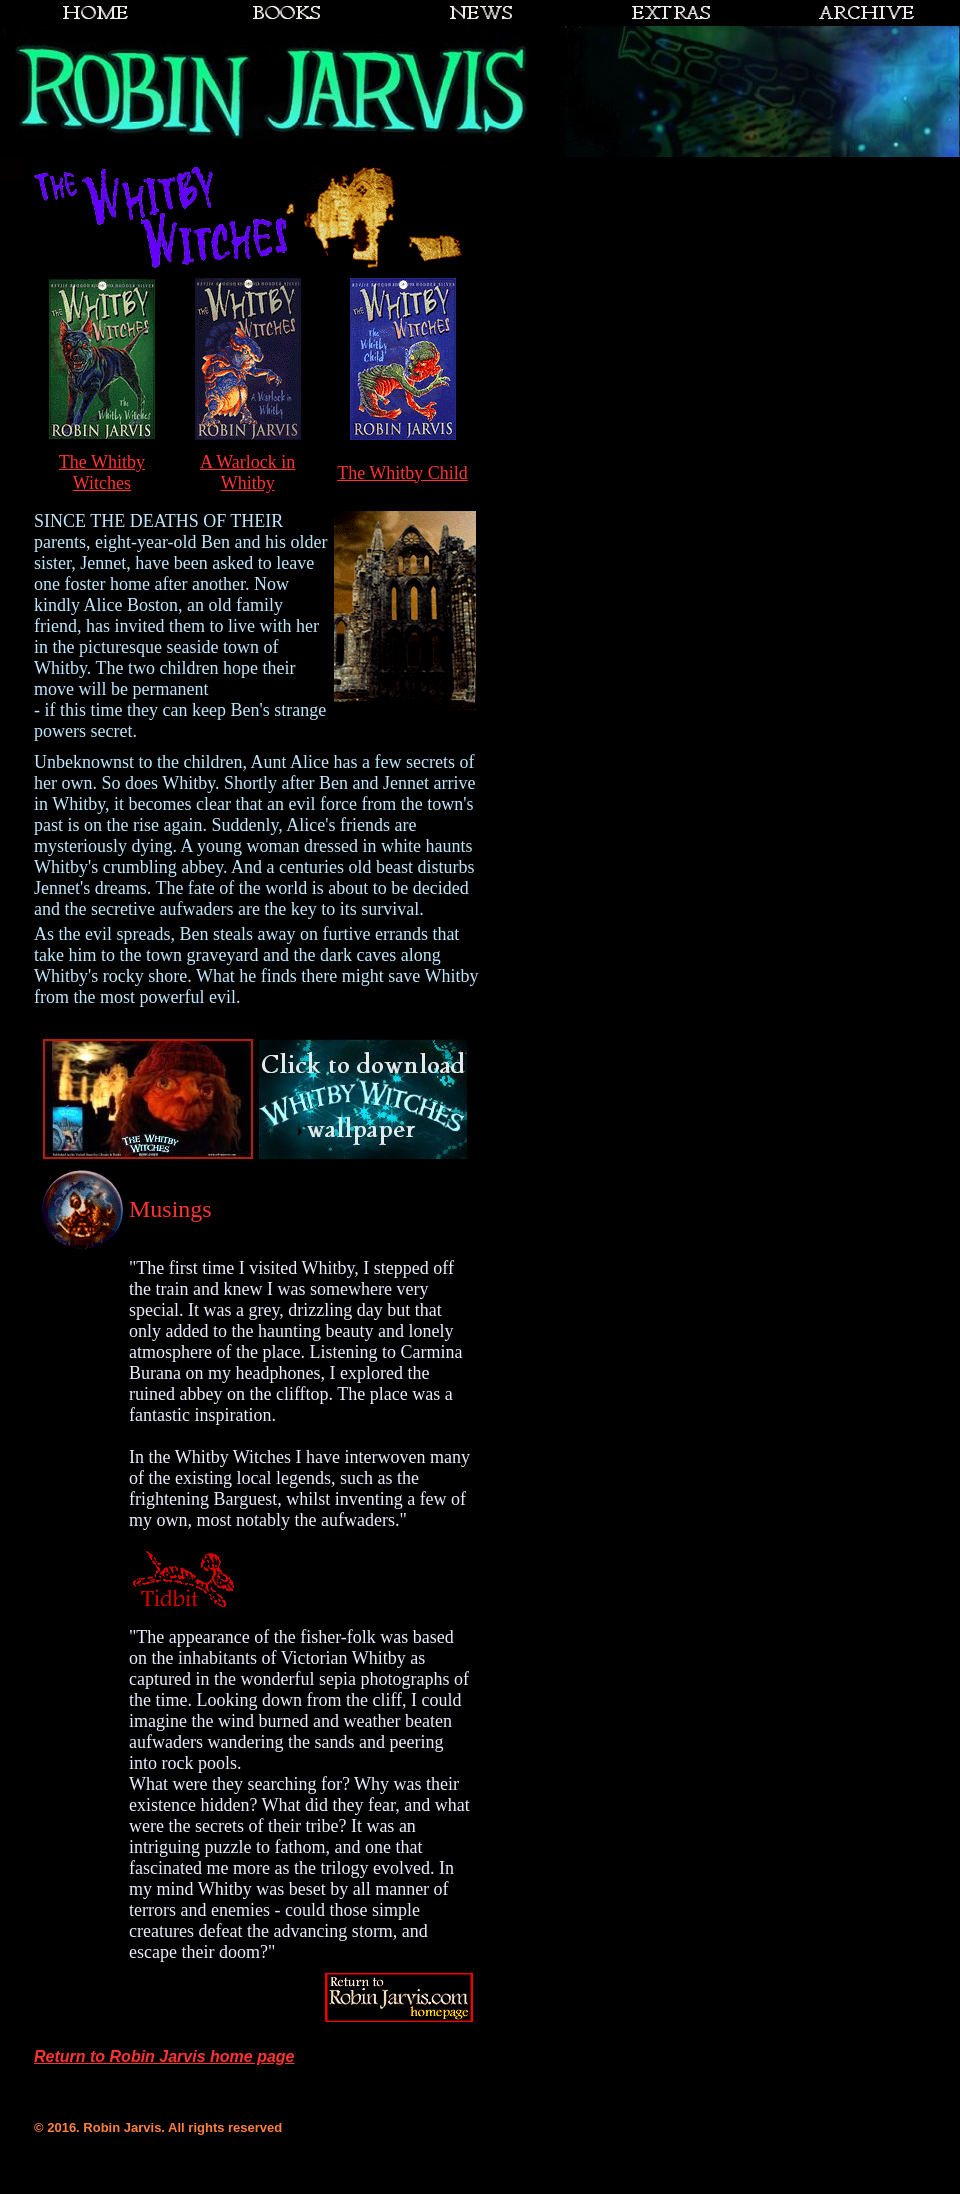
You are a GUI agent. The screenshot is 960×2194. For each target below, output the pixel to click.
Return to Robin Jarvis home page (164, 2056)
